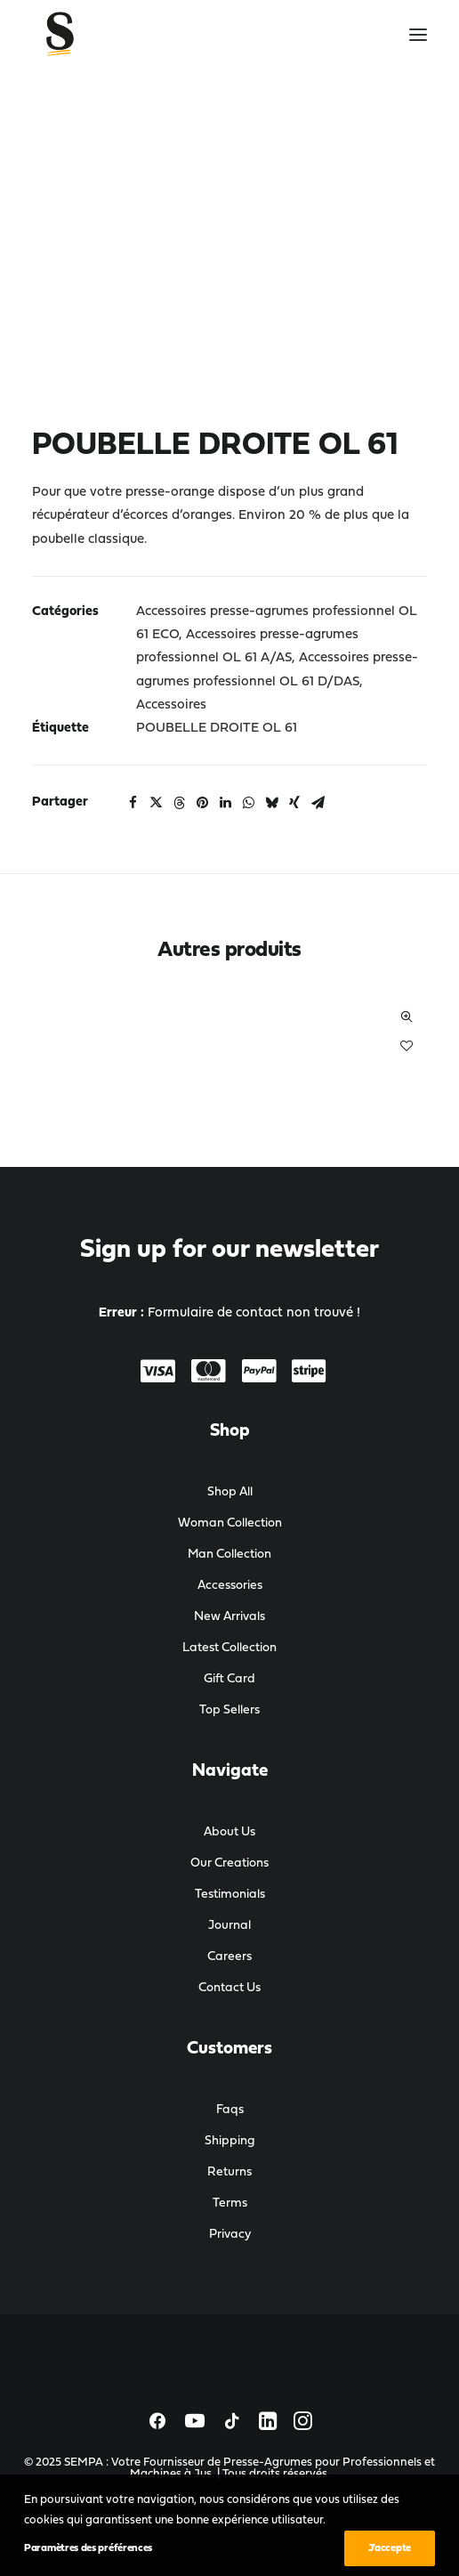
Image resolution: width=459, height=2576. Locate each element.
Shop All (230, 1492)
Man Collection (229, 1554)
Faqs (230, 2110)
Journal (229, 1925)
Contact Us (229, 1988)
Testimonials (230, 1894)
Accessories (229, 1585)
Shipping (230, 2141)
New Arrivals (229, 1617)
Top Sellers (229, 1710)
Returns (229, 2172)
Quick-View (406, 1017)
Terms (230, 2203)
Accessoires (171, 705)
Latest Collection (229, 1648)
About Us (229, 1832)
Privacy (230, 2234)
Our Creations (229, 1863)
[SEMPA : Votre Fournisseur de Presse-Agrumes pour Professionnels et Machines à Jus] (105, 34)
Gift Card (229, 1679)
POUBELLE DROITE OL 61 (216, 728)
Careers (229, 1957)
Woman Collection (230, 1523)
